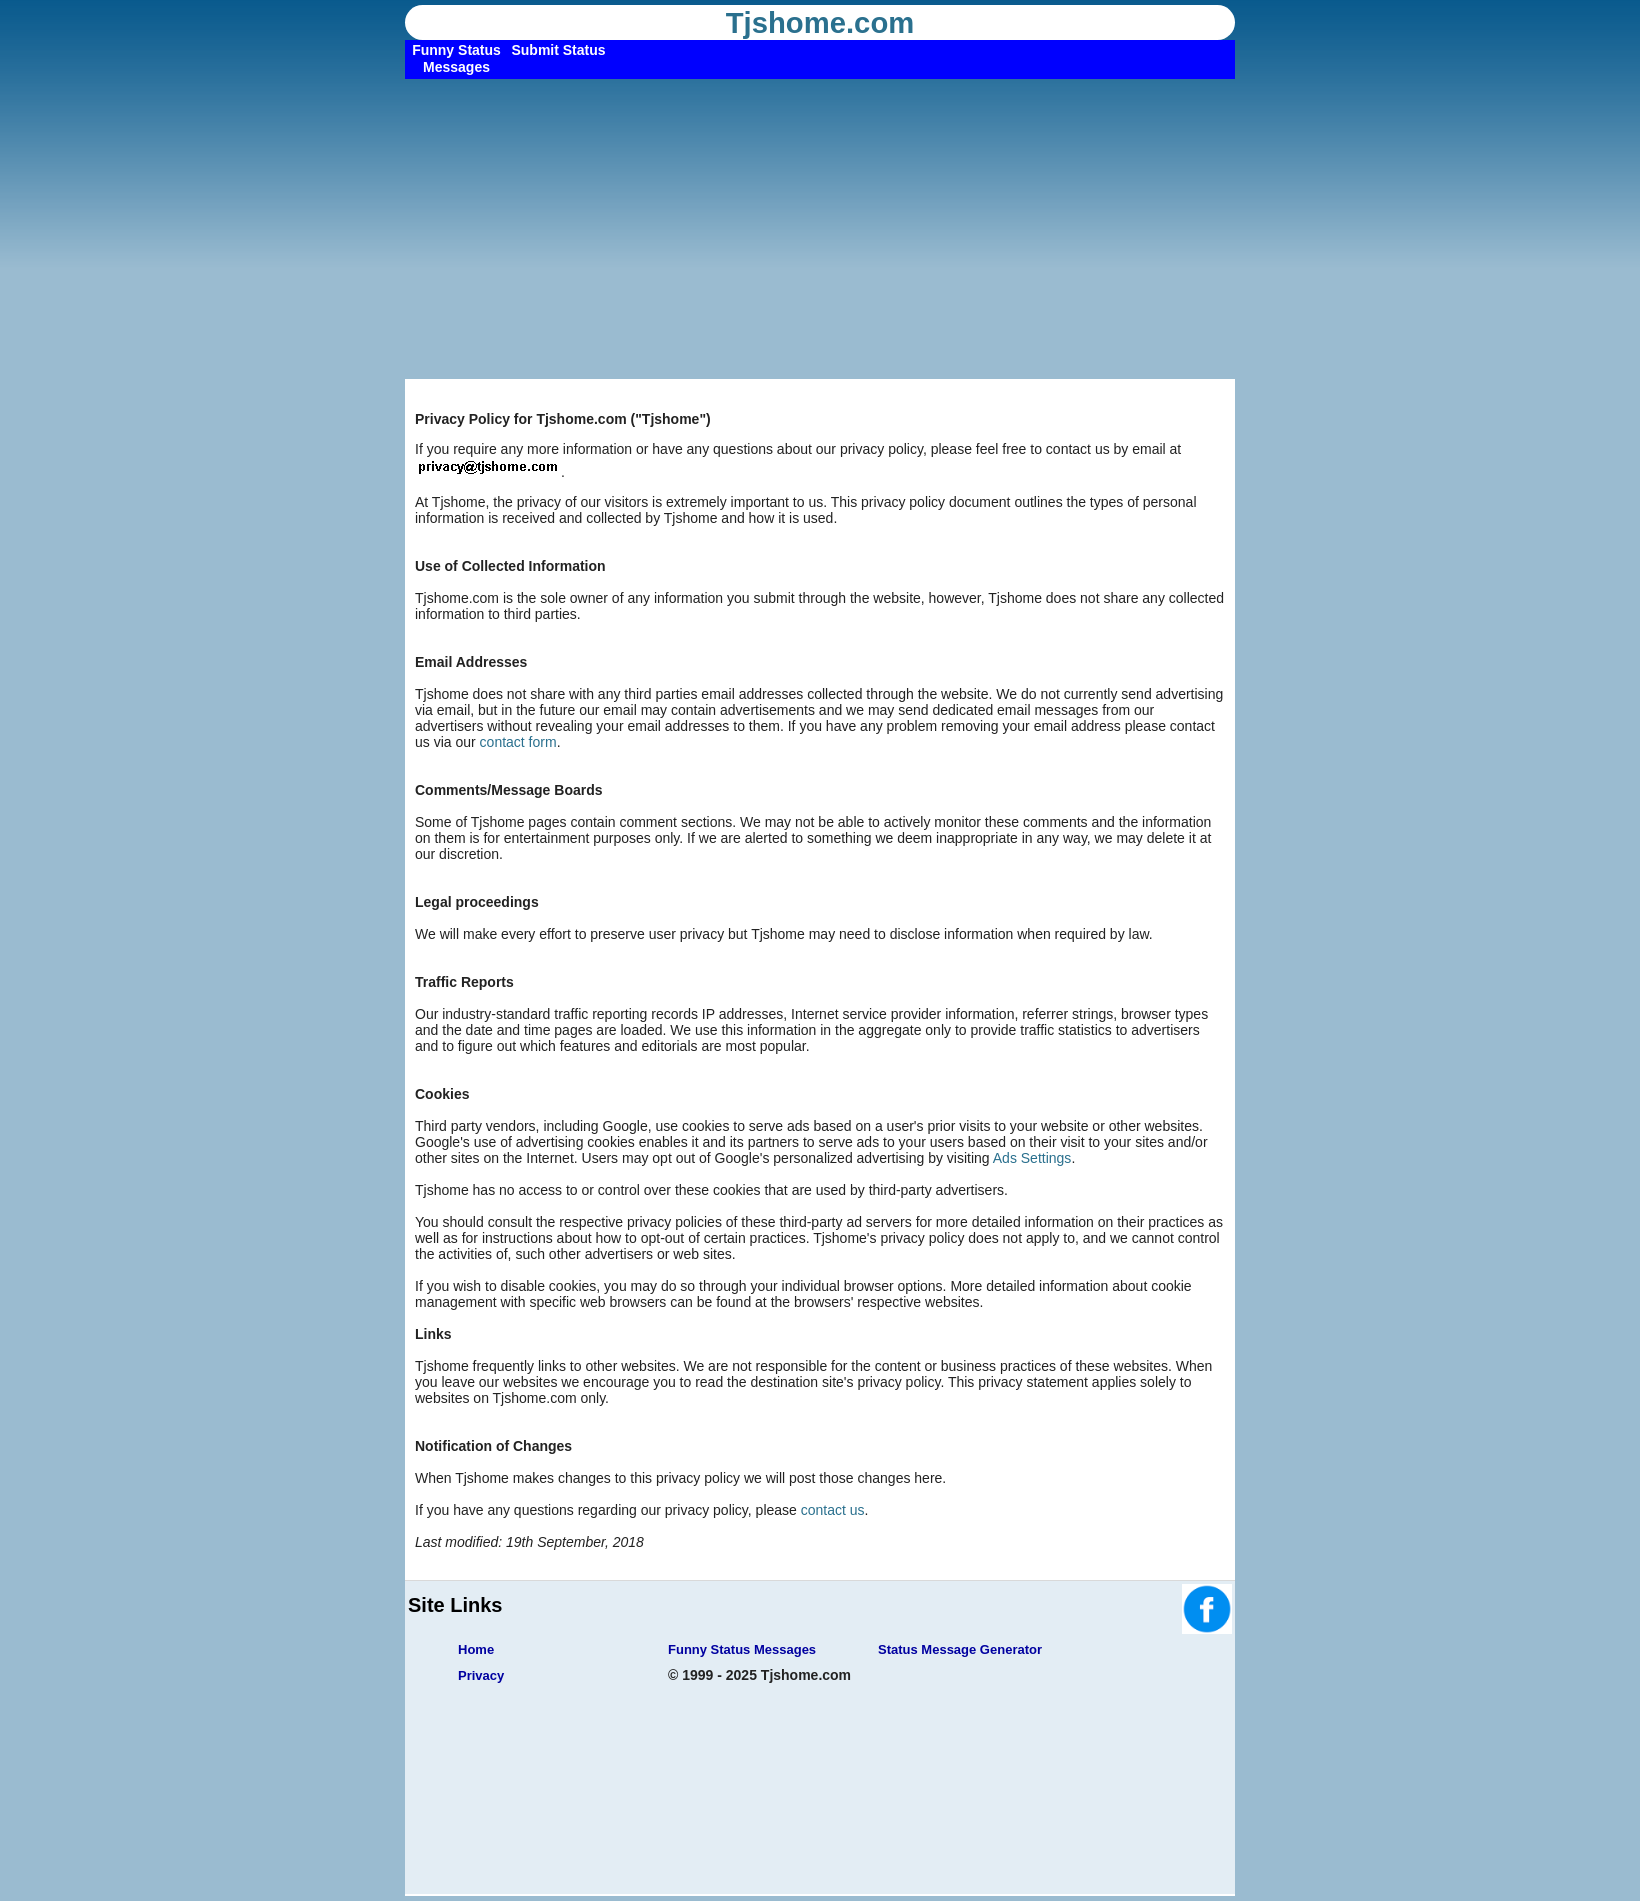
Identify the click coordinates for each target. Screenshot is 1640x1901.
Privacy (481, 1675)
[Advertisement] (820, 229)
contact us (833, 1510)
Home (476, 1649)
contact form (518, 742)
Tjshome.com (820, 23)
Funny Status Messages (742, 1649)
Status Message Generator (960, 1649)
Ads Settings (1032, 1158)
